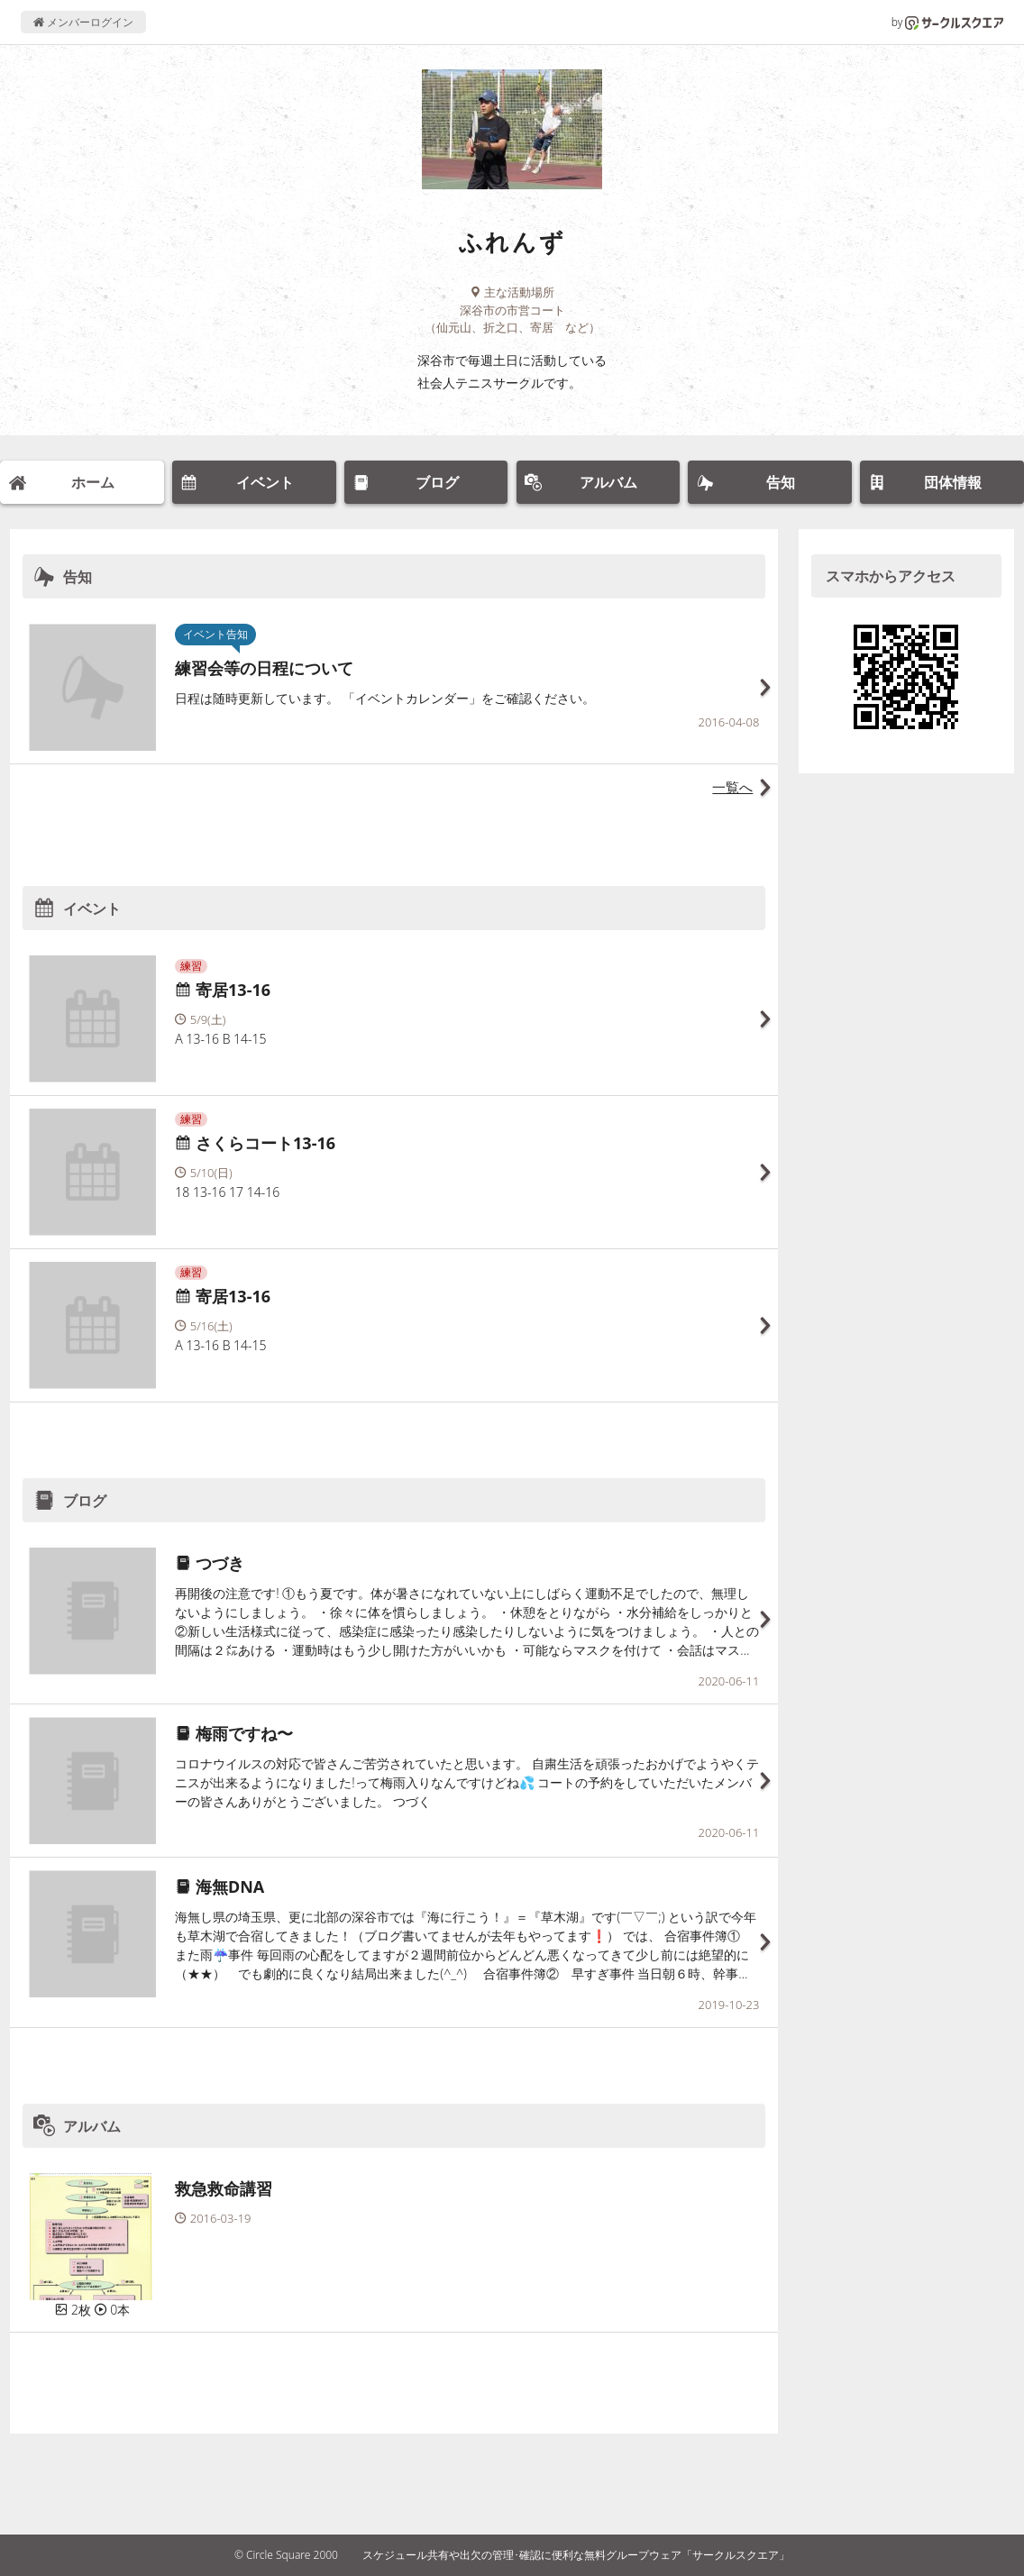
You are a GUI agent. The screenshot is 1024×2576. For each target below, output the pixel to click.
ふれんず (512, 241)
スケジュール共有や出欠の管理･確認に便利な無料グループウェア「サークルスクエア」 (576, 2554)
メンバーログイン (83, 22)
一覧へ (732, 787)
